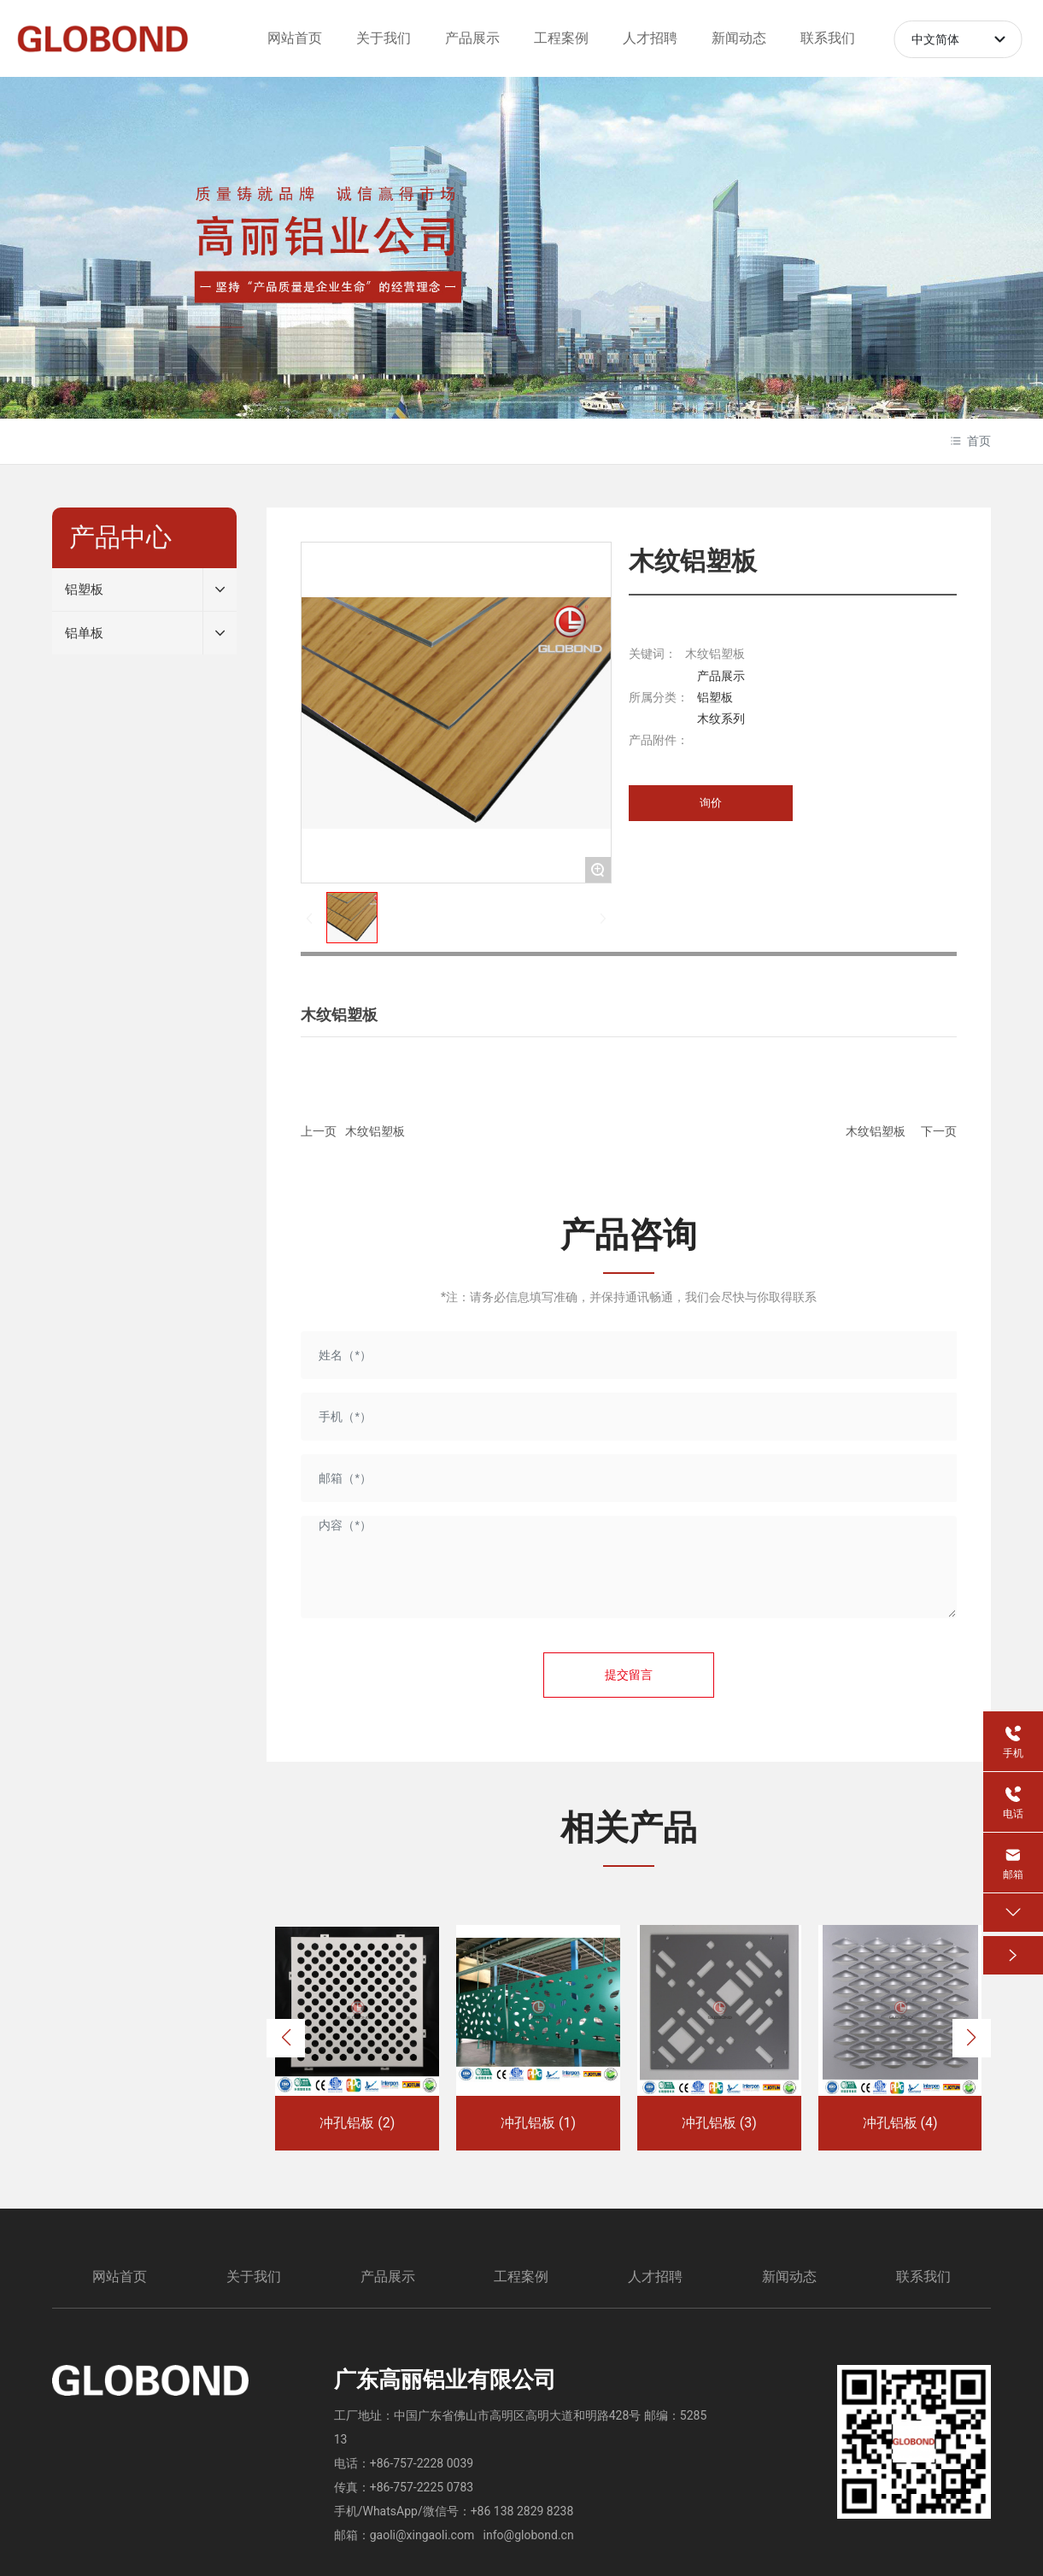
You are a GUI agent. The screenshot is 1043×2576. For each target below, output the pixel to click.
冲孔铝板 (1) (538, 2123)
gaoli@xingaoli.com (422, 2535)
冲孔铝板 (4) (900, 2123)
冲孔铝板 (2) (357, 2123)
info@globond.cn (528, 2535)
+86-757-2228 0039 (421, 2463)
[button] (286, 2038)
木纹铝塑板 (375, 1131)
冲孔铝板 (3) (719, 2123)
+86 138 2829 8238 (522, 2511)
